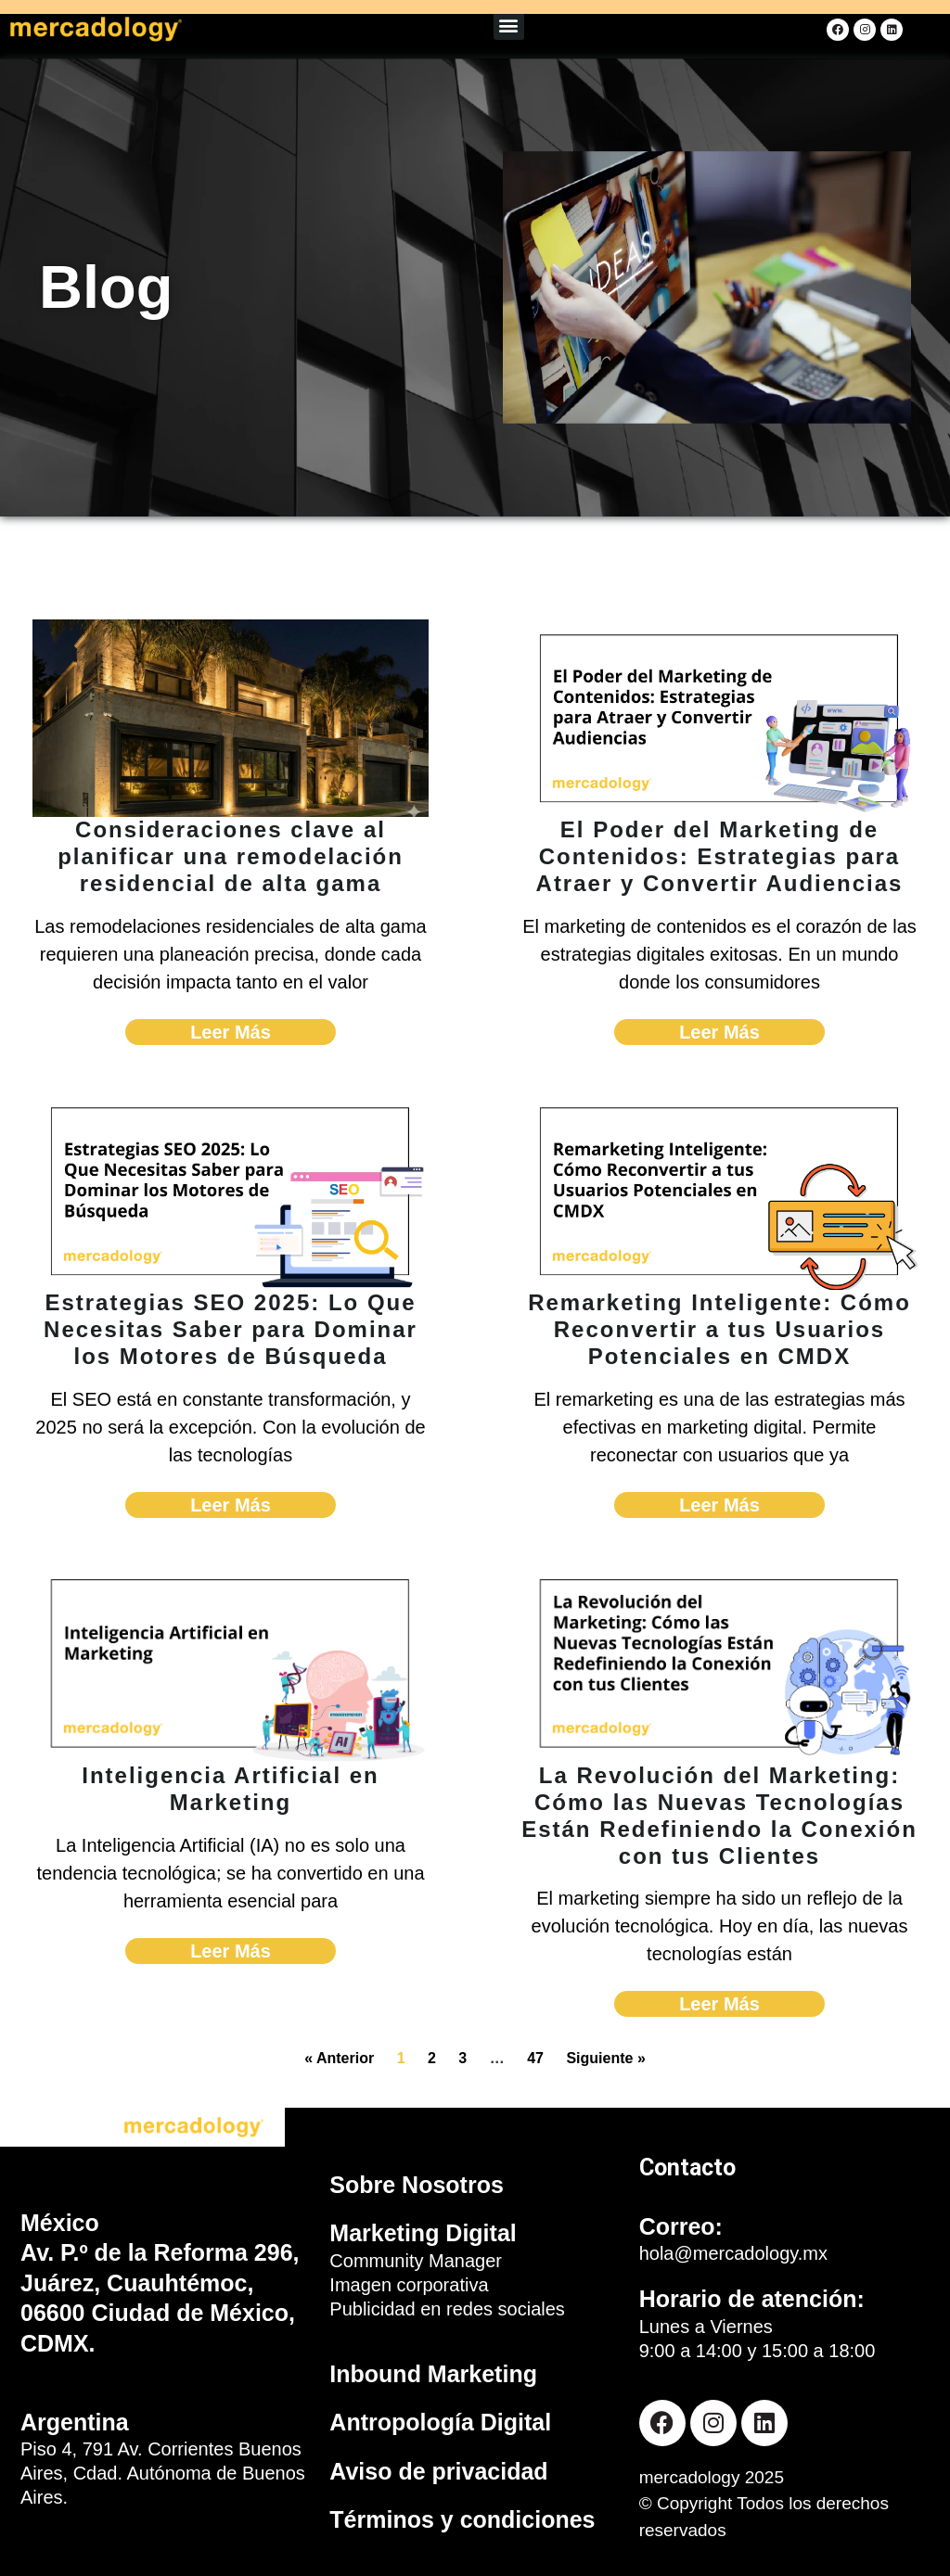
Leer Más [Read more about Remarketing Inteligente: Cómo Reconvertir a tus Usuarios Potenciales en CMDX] (719, 1505)
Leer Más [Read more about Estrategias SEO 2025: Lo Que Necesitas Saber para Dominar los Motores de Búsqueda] (230, 1505)
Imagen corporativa (408, 2285)
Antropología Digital (440, 2422)
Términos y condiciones (462, 2519)
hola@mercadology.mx (733, 2253)
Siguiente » (605, 2058)
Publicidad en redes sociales (447, 2309)
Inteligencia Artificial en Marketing (230, 1789)
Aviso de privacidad (438, 2471)
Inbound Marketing (433, 2374)
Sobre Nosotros (416, 2185)
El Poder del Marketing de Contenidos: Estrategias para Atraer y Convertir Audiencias (720, 856)
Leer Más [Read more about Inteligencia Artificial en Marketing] (230, 1951)
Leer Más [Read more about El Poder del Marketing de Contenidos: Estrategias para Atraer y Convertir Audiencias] (719, 1032)
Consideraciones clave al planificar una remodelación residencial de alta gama (231, 856)
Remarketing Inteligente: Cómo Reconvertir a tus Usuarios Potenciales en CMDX (719, 1329)
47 (535, 2058)
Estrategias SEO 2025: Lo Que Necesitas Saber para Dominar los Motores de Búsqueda (230, 1329)
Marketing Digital (422, 2233)
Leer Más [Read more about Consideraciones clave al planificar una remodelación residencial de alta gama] (230, 1032)
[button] (509, 24)
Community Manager (415, 2261)
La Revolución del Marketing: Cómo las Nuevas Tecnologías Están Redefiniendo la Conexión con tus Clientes (719, 1815)
